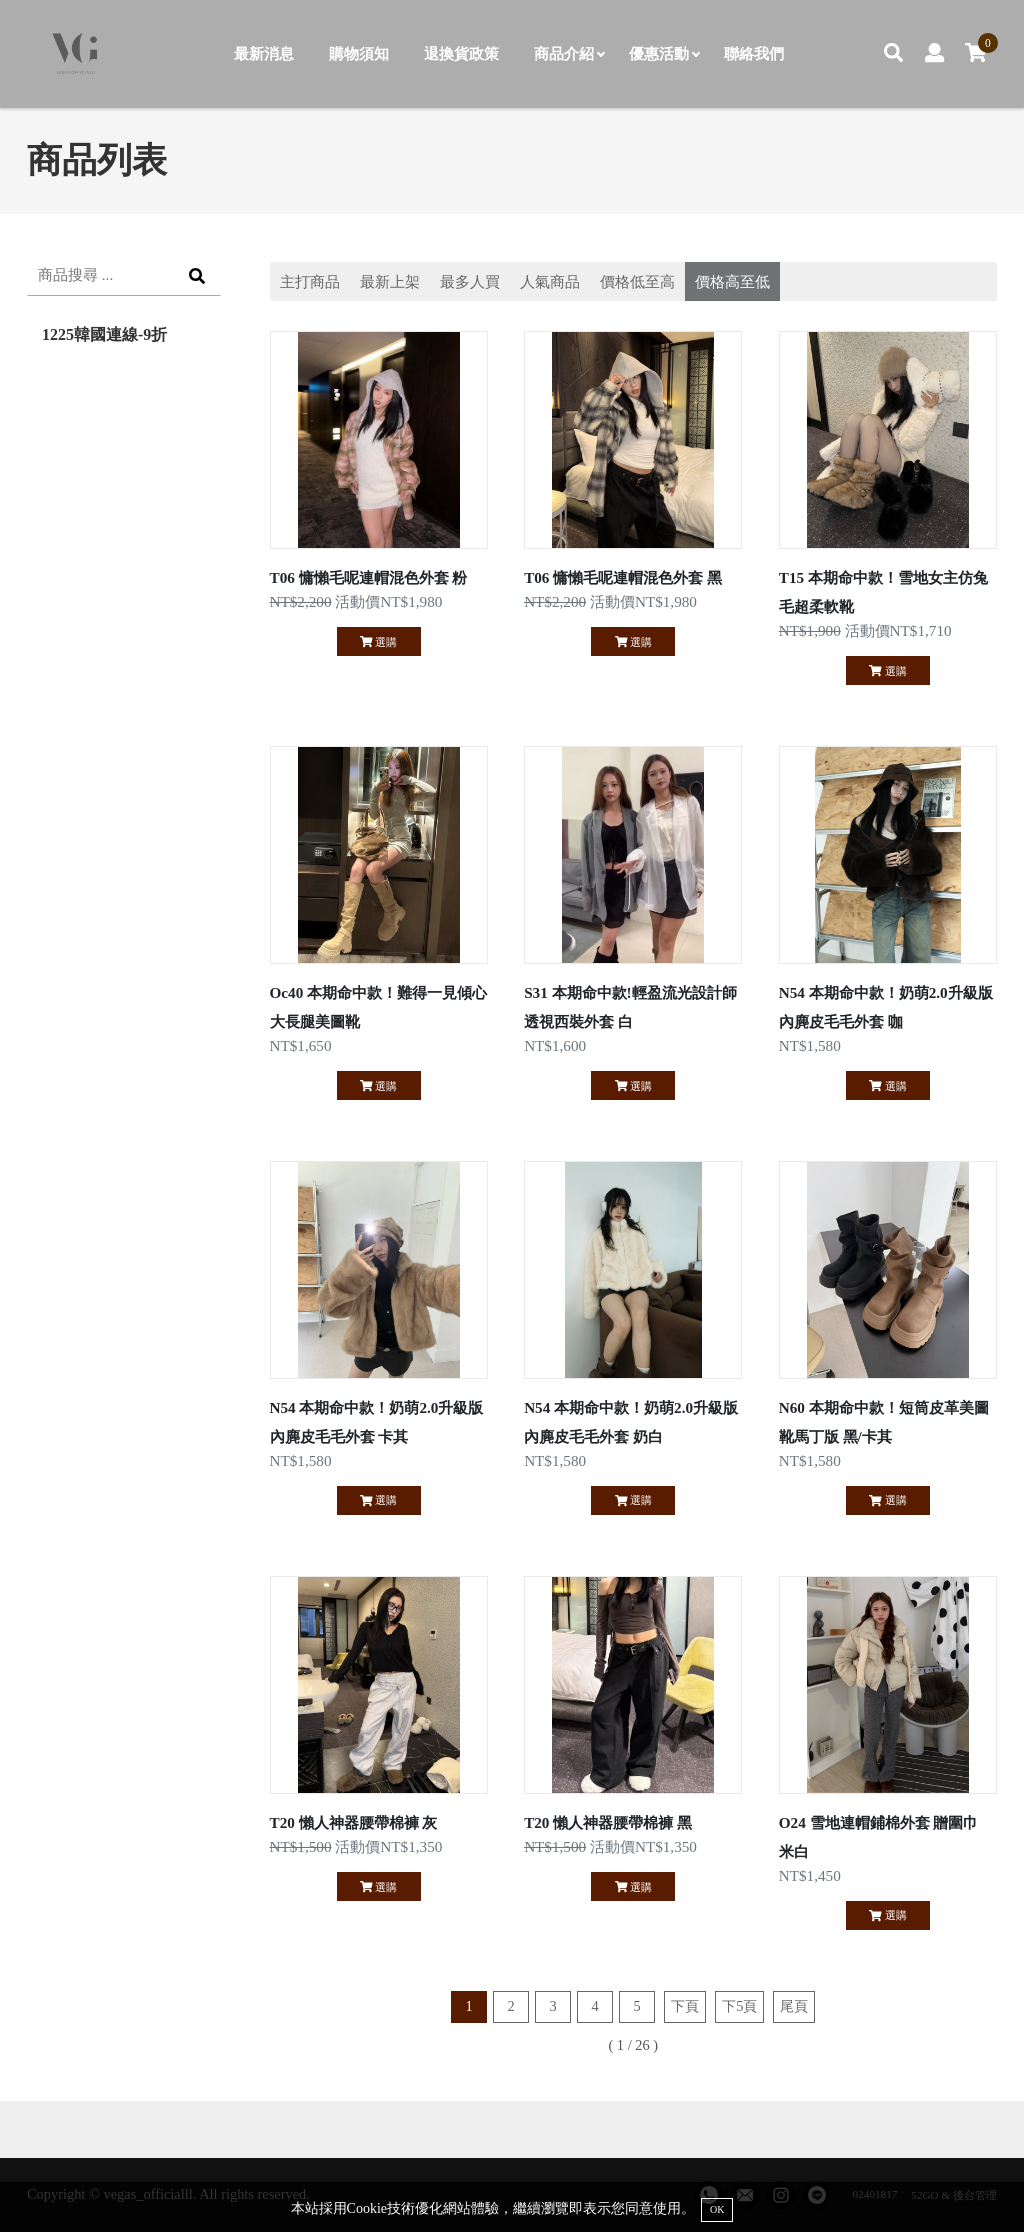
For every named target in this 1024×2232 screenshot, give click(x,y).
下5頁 (739, 2006)
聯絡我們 (754, 53)
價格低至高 (637, 281)
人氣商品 (550, 281)
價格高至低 (732, 281)
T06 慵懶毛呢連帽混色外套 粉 (369, 577)
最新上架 (390, 281)
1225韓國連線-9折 (104, 334)
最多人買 (470, 281)
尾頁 (794, 2006)
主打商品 (310, 281)
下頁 (685, 2006)
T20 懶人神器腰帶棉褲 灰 (354, 1822)
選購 (378, 642)
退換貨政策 (461, 53)
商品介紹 (569, 53)
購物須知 (359, 53)
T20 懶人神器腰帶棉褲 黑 (608, 1822)
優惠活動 (664, 53)
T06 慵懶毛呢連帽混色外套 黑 (623, 577)
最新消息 (264, 53)
